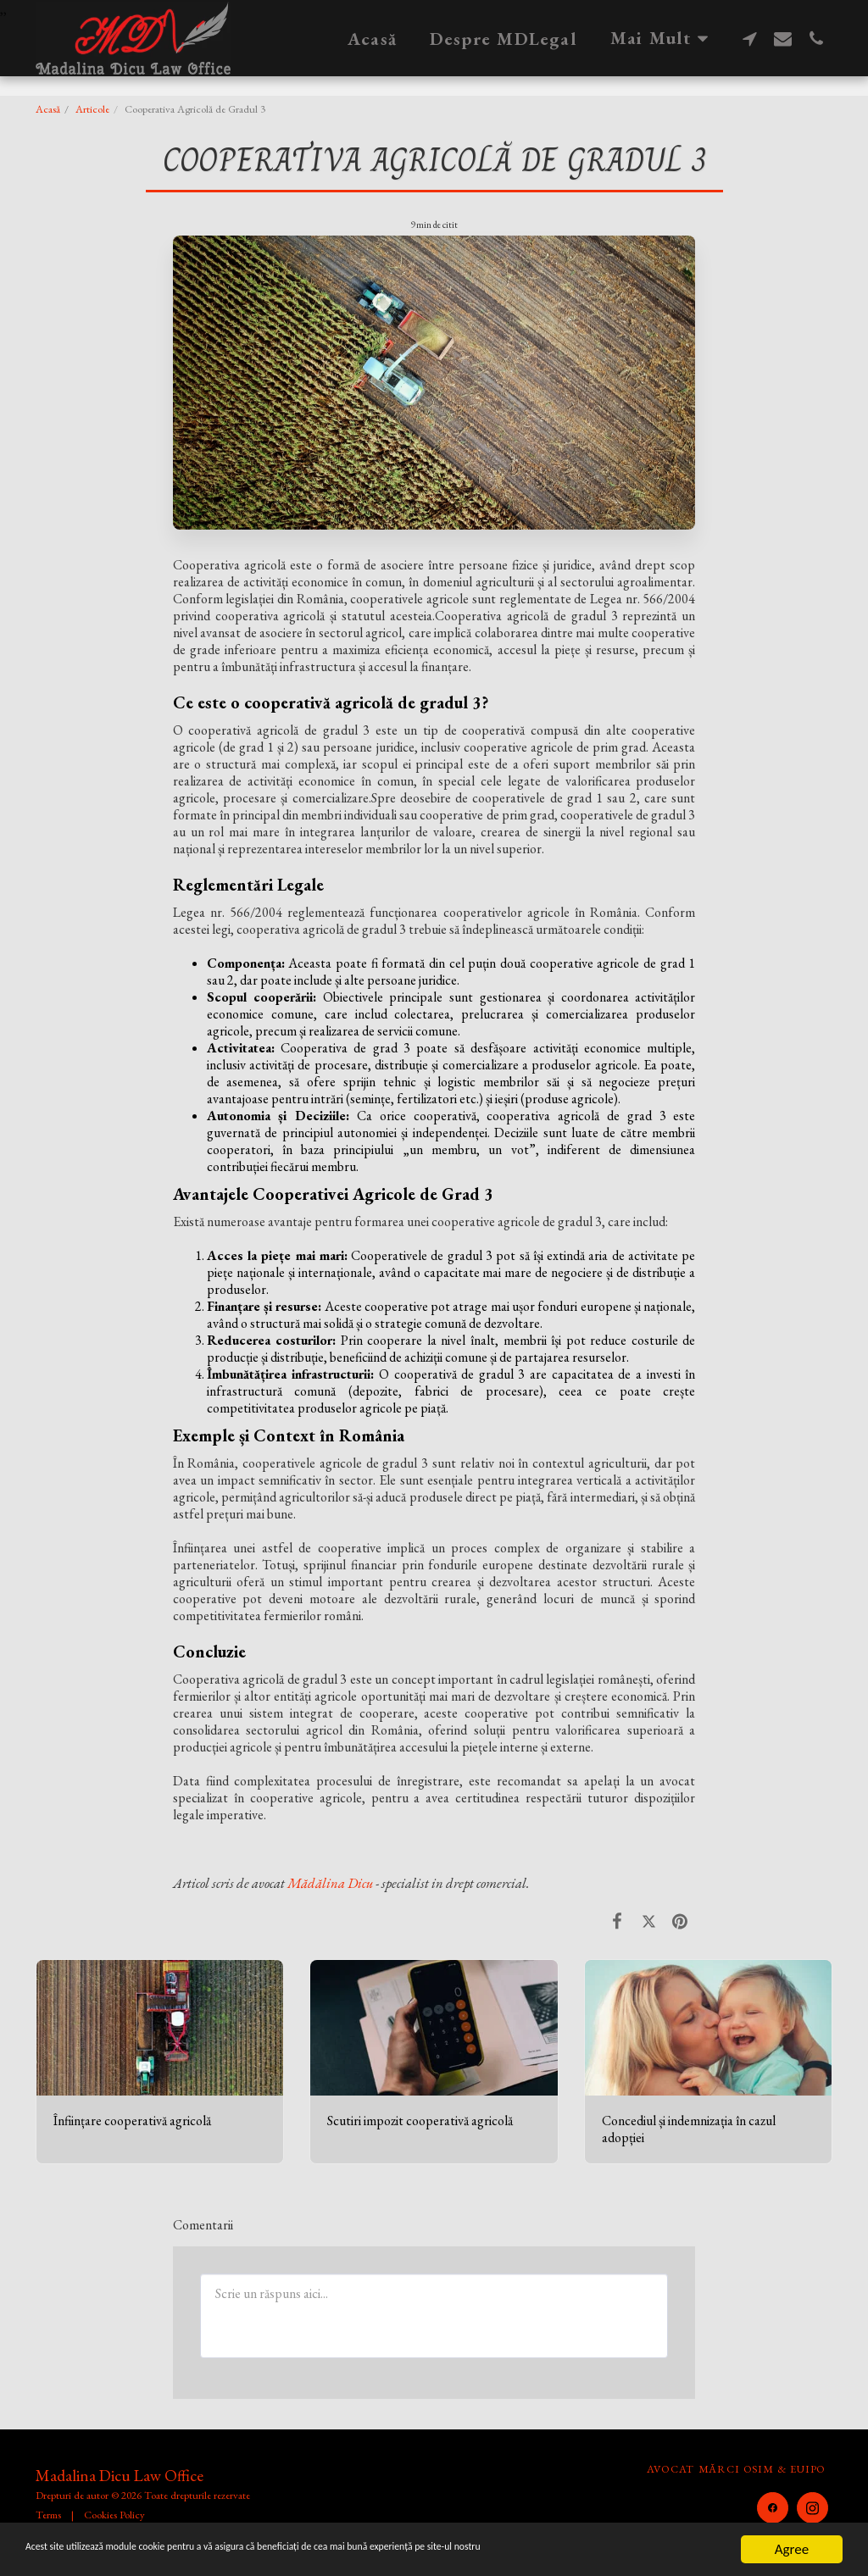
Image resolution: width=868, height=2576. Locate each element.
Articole (92, 109)
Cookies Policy (114, 2514)
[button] (749, 38)
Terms (48, 2514)
